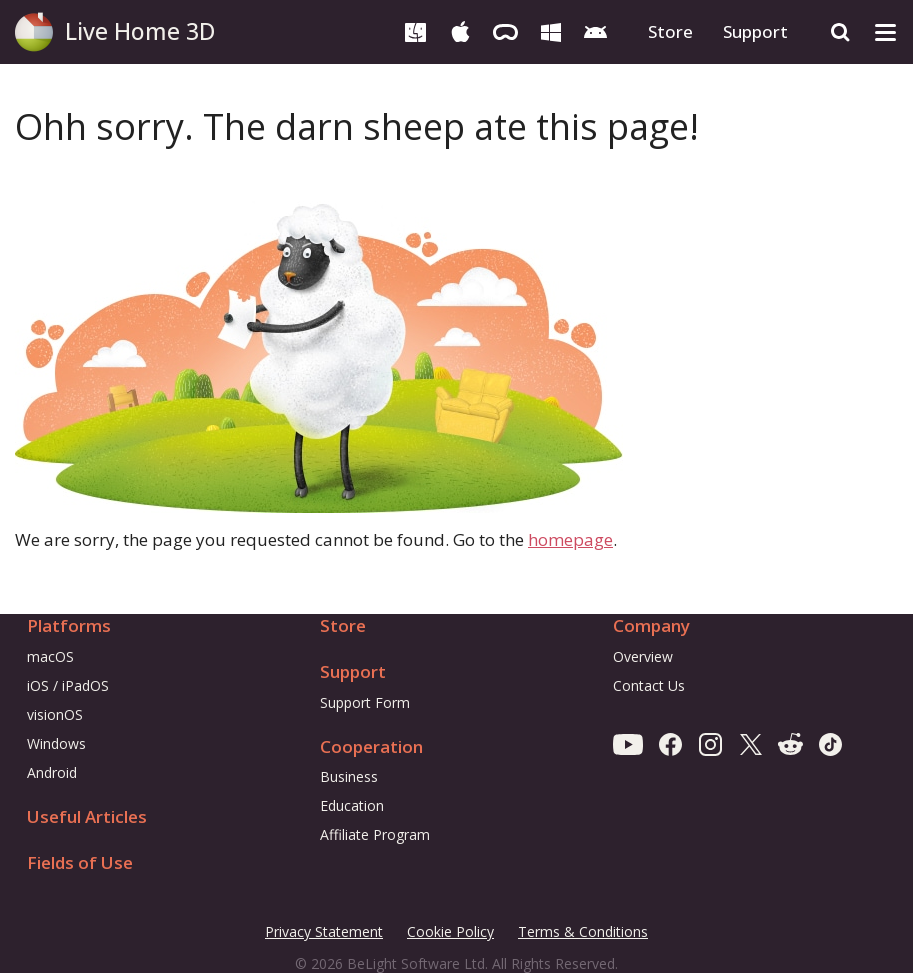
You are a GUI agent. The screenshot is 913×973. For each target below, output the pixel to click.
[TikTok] (830, 743)
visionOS (55, 714)
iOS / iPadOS (68, 685)
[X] (750, 743)
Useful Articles (87, 816)
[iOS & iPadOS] (460, 30)
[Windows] (550, 30)
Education (352, 805)
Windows (56, 743)
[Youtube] (628, 743)
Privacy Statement (324, 932)
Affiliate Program (375, 834)
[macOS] (415, 30)
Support (755, 31)
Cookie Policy (450, 931)
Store (670, 31)
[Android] (595, 30)
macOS (50, 656)
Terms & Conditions (583, 932)
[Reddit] (790, 743)
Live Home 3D (140, 31)
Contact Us (649, 685)
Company (651, 625)
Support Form (365, 702)
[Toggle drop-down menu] (885, 32)
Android (52, 772)
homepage (570, 539)
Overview (643, 656)
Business (349, 776)
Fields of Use (80, 862)
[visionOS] (505, 30)
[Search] (840, 32)
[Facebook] (670, 743)
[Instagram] (710, 743)
